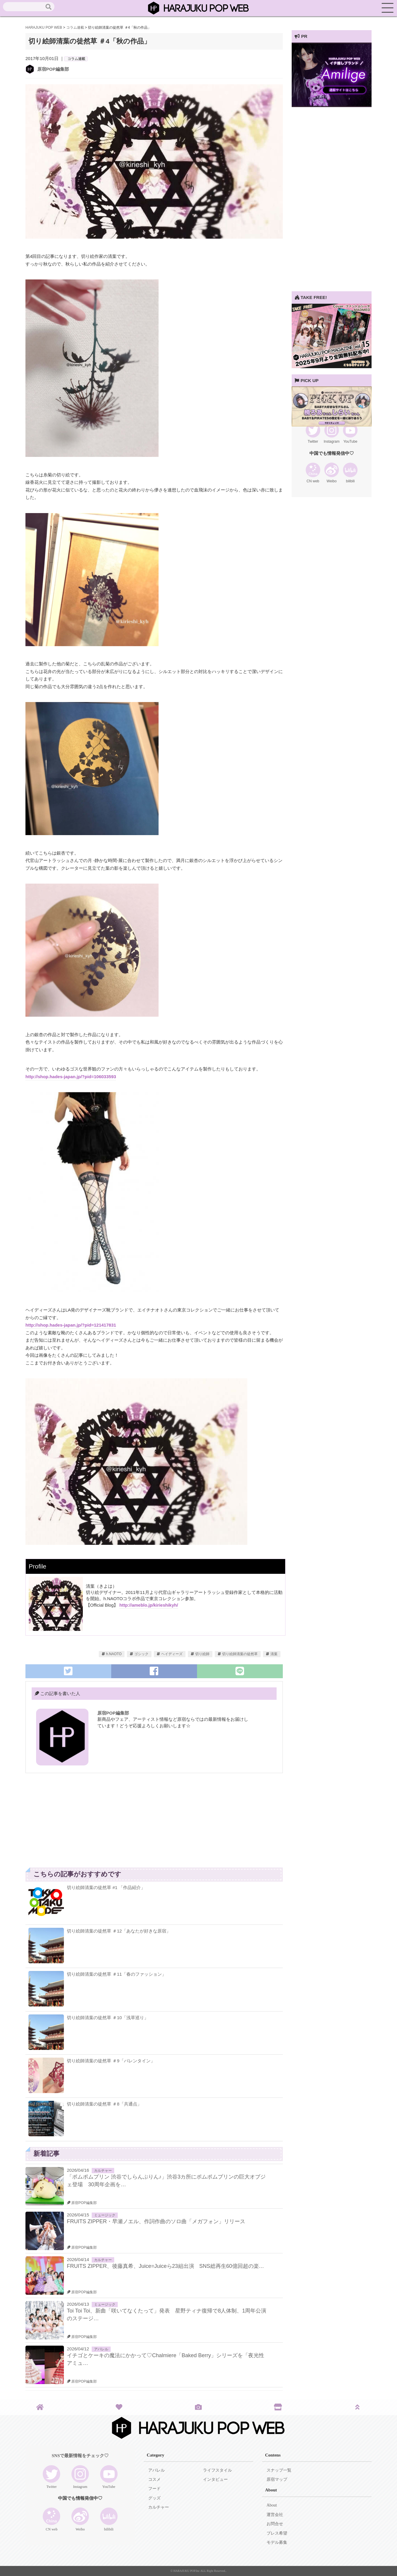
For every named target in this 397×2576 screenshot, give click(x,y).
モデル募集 (277, 2542)
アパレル (101, 2349)
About (272, 2505)
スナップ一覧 (279, 2470)
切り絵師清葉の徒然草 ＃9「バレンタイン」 (111, 2060)
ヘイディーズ (172, 1654)
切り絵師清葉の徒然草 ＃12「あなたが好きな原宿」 (119, 1930)
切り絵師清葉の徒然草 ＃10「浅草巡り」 (108, 2017)
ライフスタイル (217, 2470)
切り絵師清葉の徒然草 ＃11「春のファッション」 (116, 1974)
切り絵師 (202, 1654)
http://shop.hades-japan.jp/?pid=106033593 (70, 1076)
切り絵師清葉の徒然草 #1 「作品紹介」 (106, 1887)
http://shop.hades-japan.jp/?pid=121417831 (70, 1324)
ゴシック (141, 1654)
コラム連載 (76, 59)
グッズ (154, 2498)
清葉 (273, 1654)
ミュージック (104, 2215)
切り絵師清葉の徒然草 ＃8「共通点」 (104, 2103)
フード (154, 2488)
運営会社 (275, 2514)
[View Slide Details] (332, 105)
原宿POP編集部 (53, 69)
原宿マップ (277, 2479)
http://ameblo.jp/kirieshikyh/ (148, 1605)
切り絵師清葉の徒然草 (240, 1654)
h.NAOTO (114, 1654)
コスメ (154, 2479)
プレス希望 (277, 2533)
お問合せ (275, 2524)
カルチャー (103, 2171)
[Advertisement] (90, 1823)
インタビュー (215, 2479)
